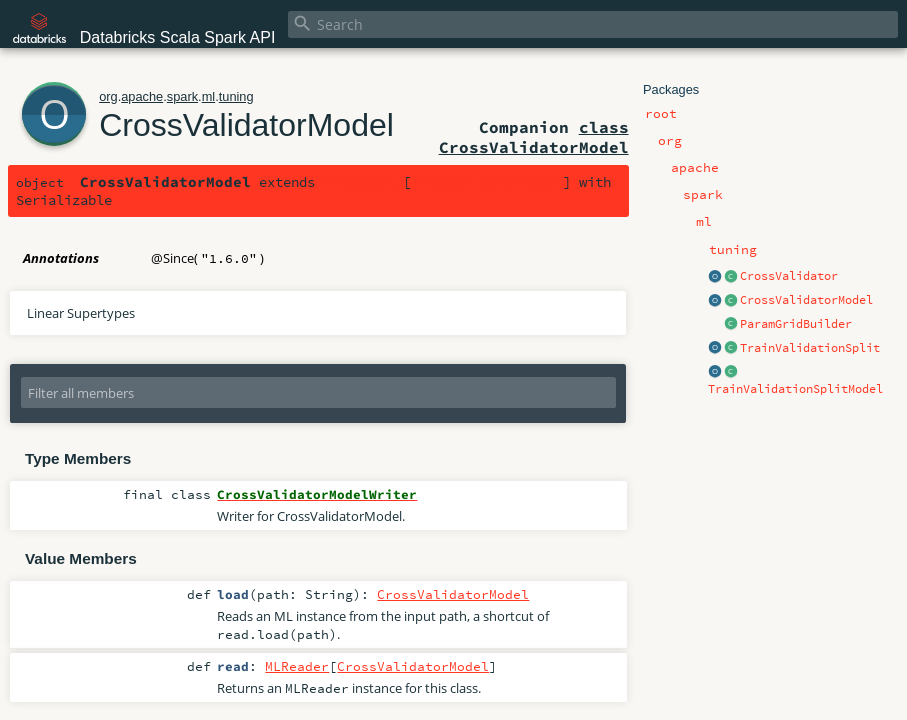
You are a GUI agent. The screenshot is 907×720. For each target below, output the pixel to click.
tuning (236, 96)
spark (182, 96)
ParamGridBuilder (796, 324)
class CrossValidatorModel (534, 137)
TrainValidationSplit (810, 348)
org (108, 96)
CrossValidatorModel (806, 300)
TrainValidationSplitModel (795, 389)
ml (209, 96)
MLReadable (363, 182)
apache (142, 96)
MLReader (297, 666)
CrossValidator (789, 276)
